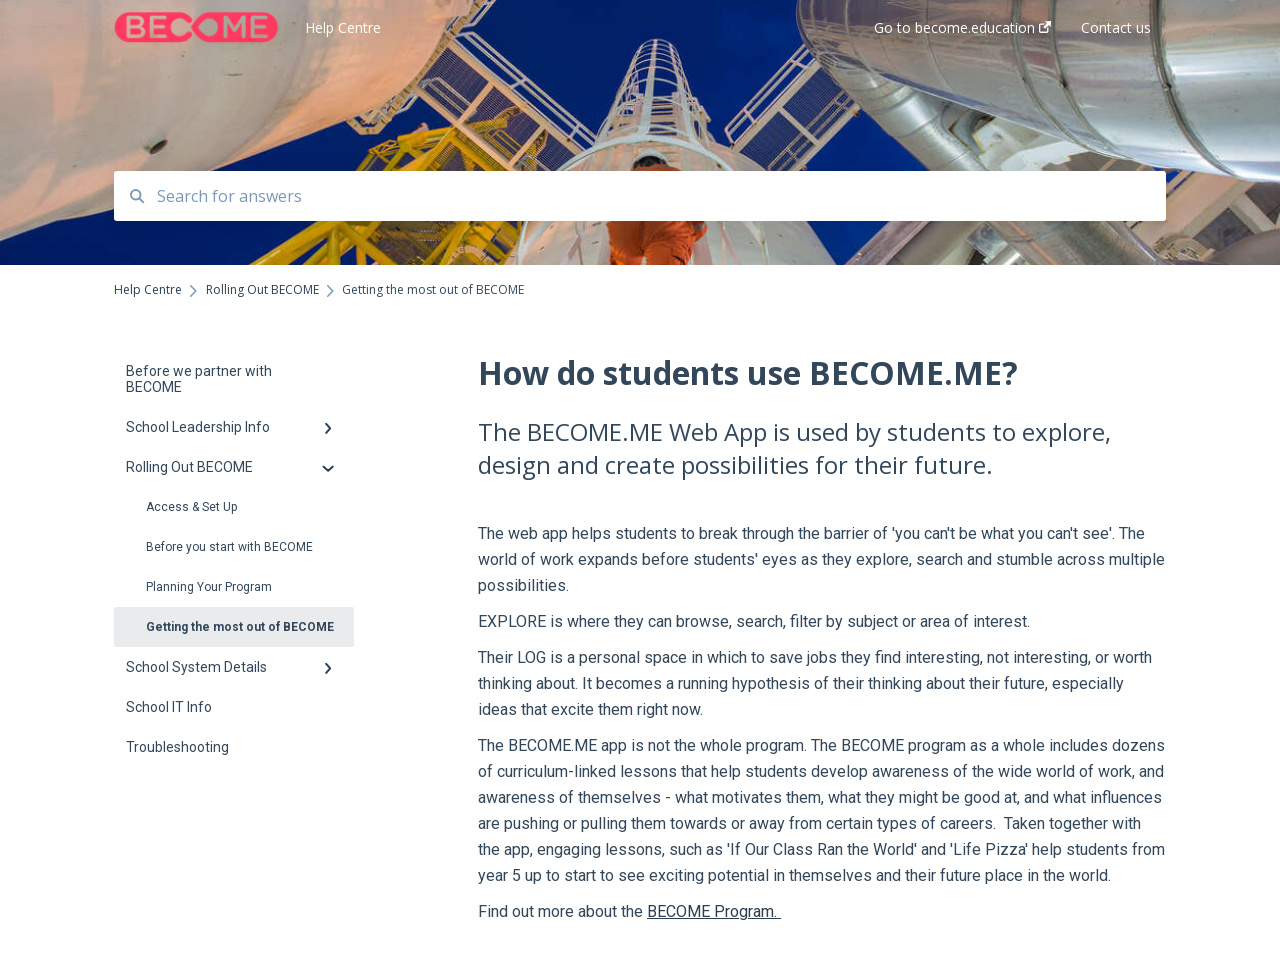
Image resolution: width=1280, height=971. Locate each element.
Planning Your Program (209, 587)
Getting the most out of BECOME (240, 627)
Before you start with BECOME (229, 547)
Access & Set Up (191, 507)
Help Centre (343, 27)
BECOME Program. (714, 911)
